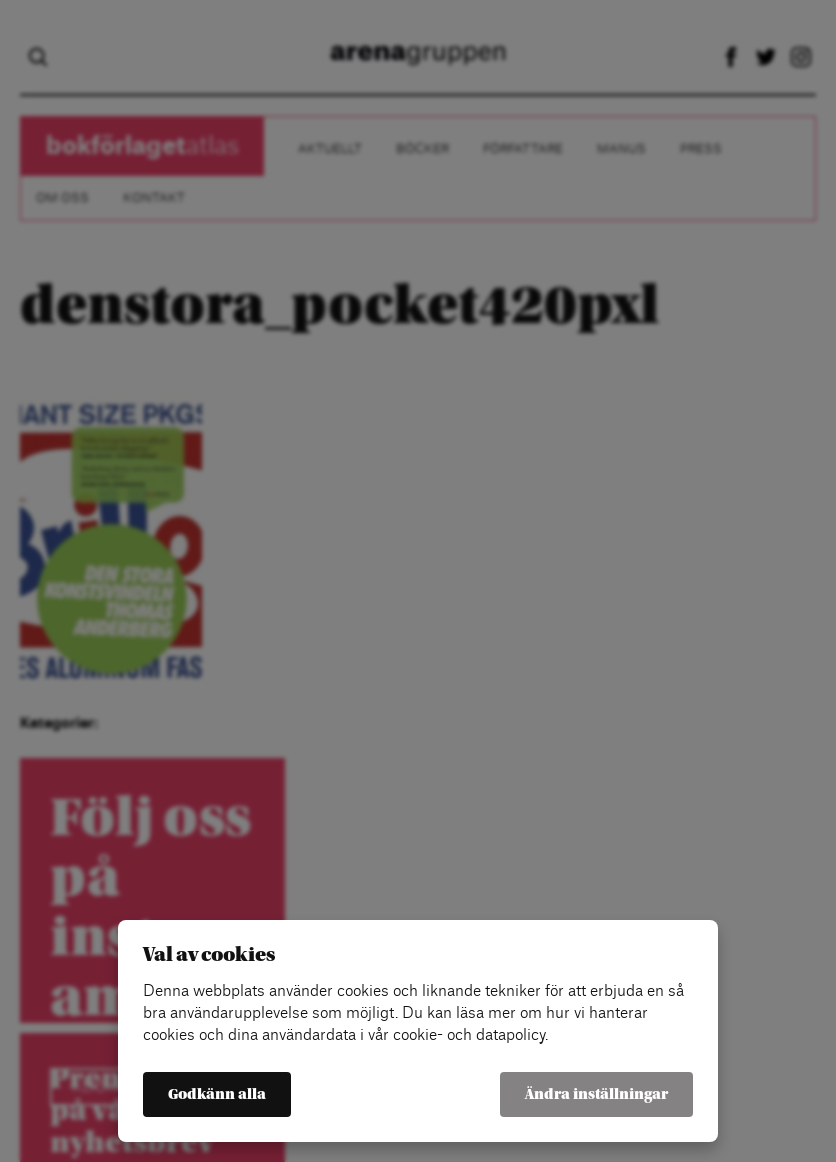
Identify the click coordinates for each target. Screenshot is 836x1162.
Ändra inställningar (596, 1094)
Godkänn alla (217, 1094)
